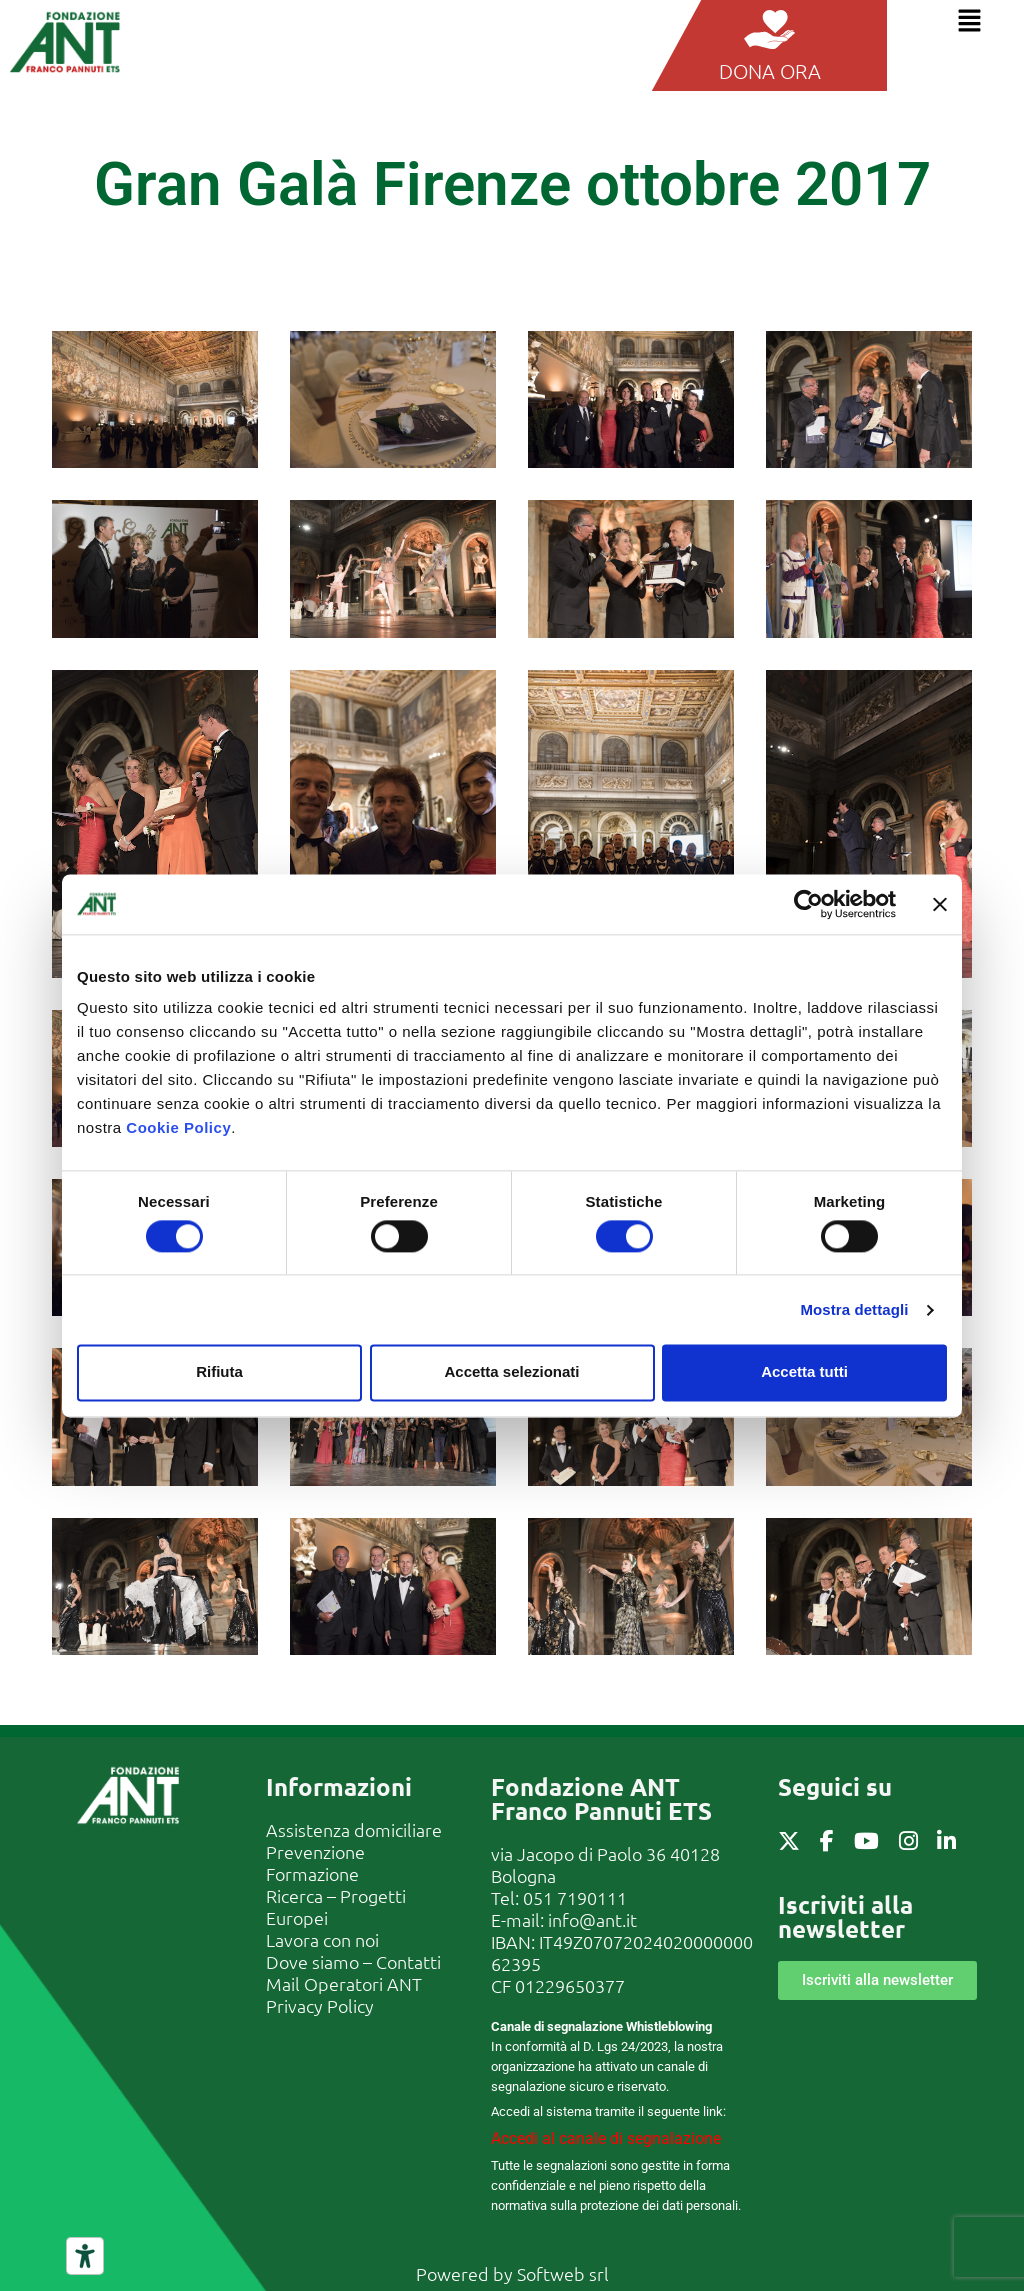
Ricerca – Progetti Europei (336, 1906)
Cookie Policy (178, 1127)
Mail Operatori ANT (344, 1983)
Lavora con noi (322, 1939)
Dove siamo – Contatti (353, 1961)
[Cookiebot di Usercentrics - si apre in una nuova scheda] (808, 904)
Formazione (312, 1873)
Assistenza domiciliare (354, 1829)
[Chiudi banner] (940, 904)
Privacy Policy (320, 2005)
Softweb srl (563, 2273)
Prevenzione (315, 1851)
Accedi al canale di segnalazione (606, 2138)
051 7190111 (575, 1897)
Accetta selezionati (511, 1372)
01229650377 (570, 1985)
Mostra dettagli (854, 1309)
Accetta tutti (804, 1372)
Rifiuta (219, 1372)
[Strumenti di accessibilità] (85, 2256)
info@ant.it (592, 1919)
